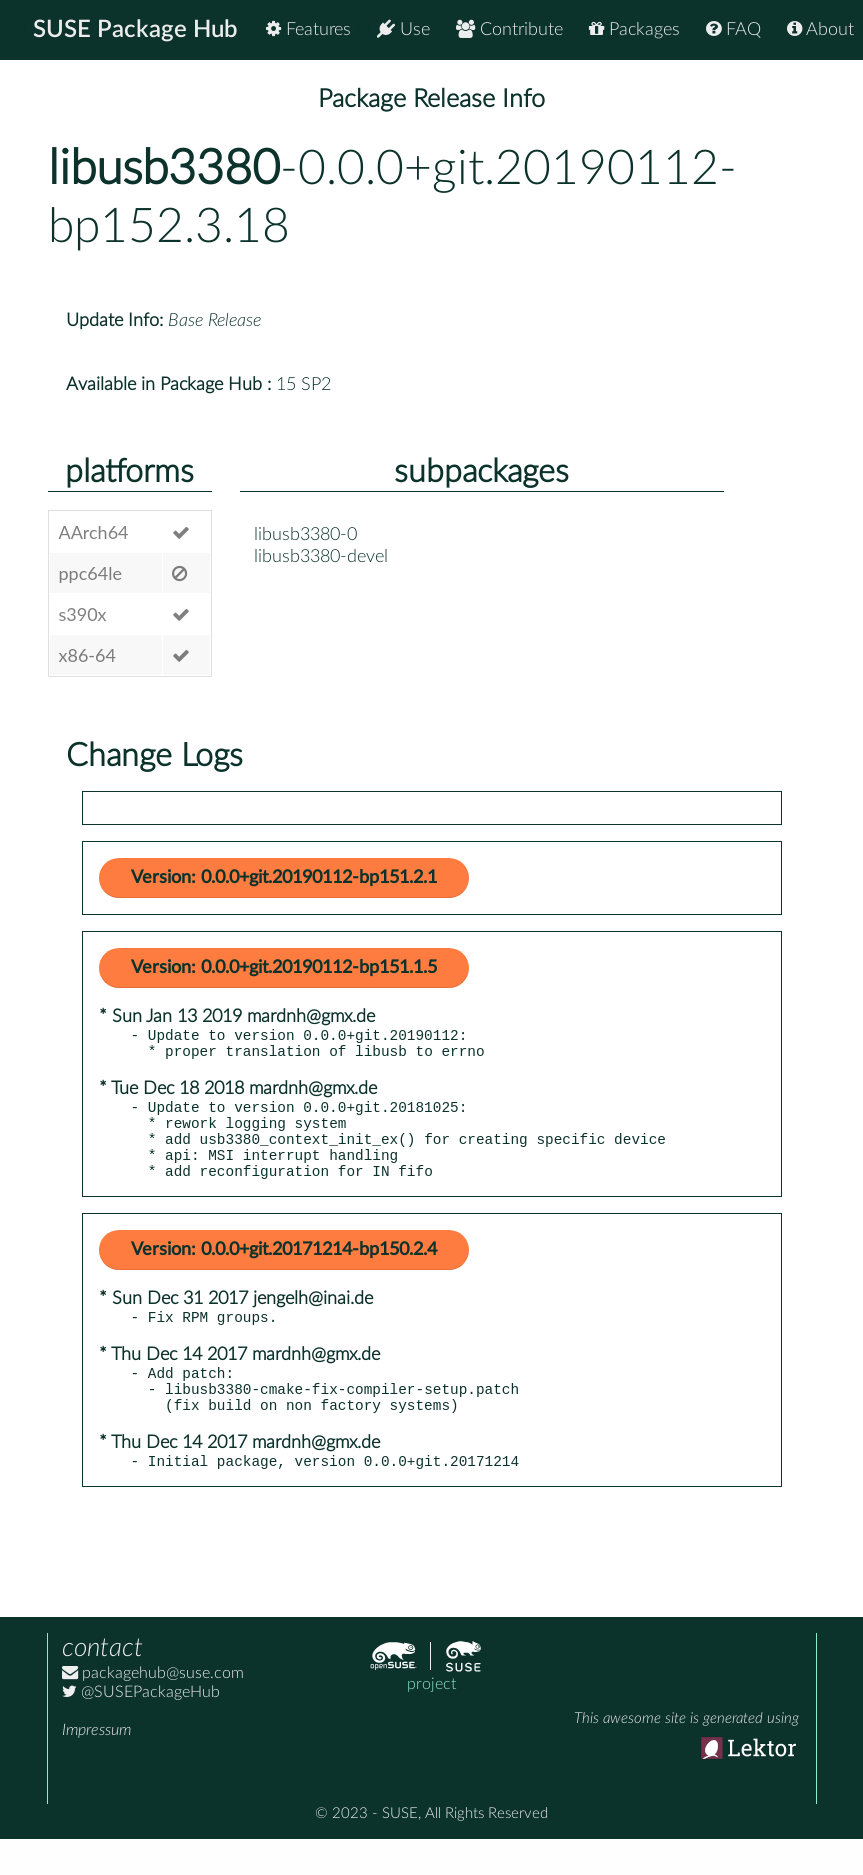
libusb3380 (164, 169)
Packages (634, 29)
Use (403, 29)
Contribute (509, 29)
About (820, 29)
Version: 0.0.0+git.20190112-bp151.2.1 (284, 878)
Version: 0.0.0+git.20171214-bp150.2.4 (284, 1271)
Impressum (96, 1766)
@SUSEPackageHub (141, 1728)
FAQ (733, 29)
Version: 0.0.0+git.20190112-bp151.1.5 (284, 968)
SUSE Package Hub (135, 30)
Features (308, 29)
